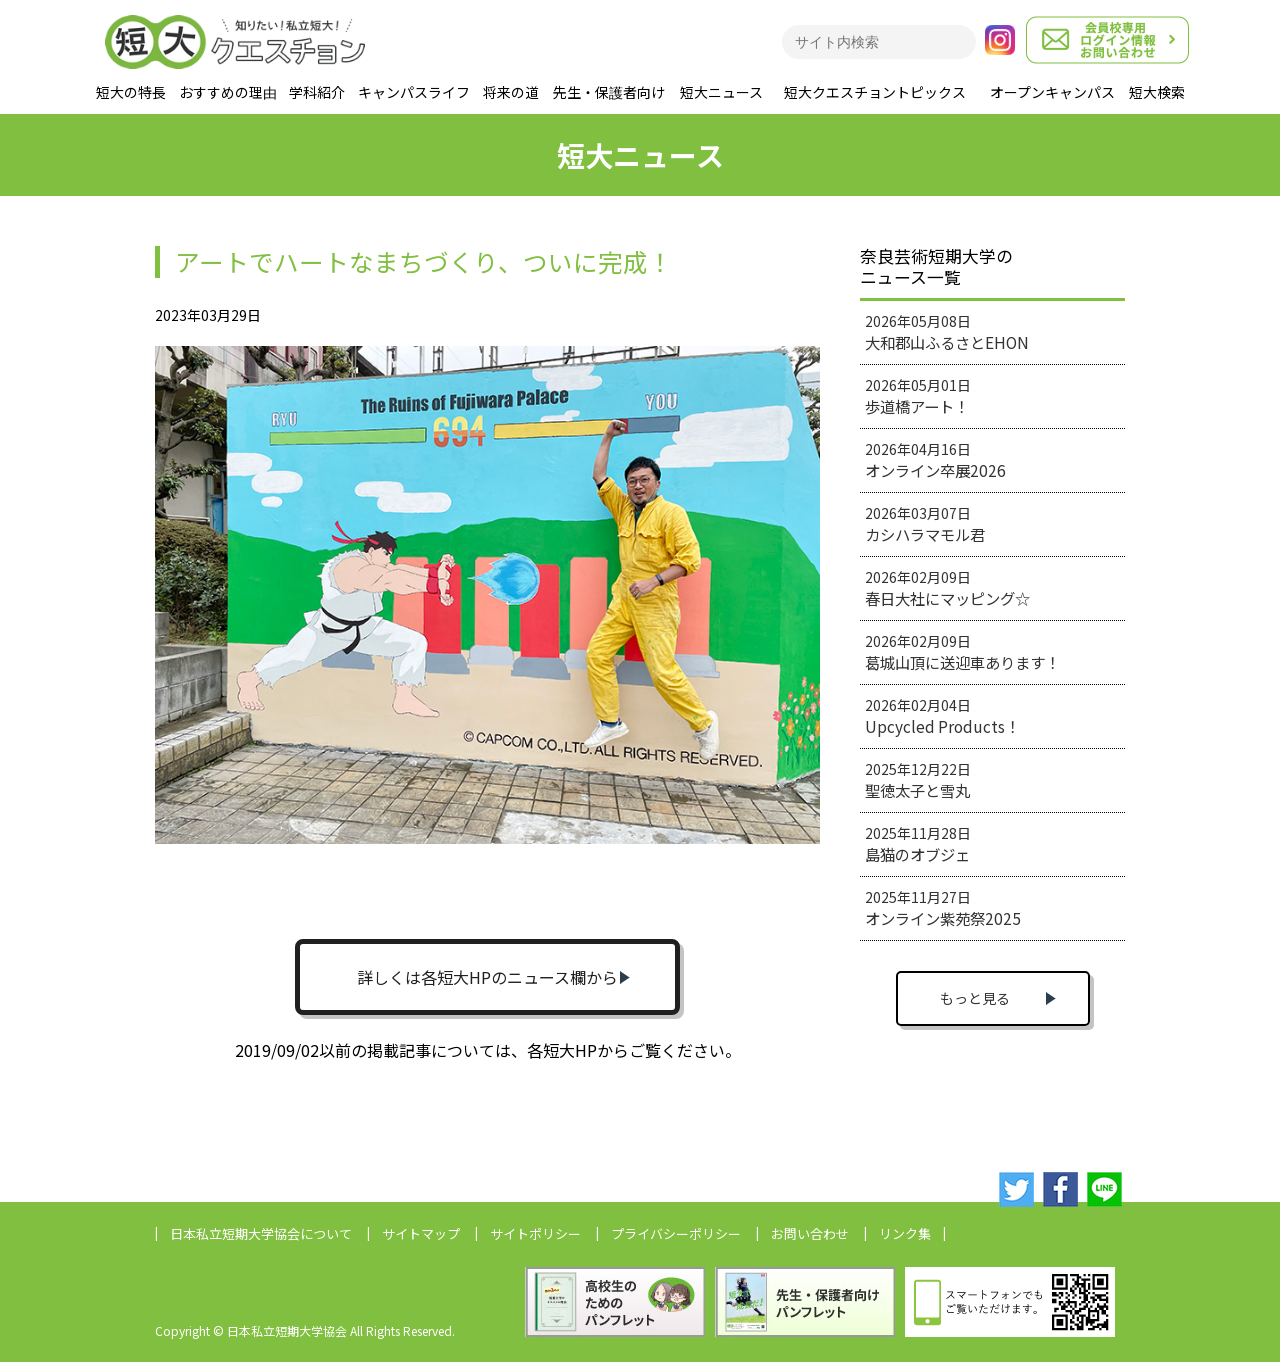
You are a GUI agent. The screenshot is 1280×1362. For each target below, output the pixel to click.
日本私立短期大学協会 (261, 1233)
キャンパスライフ (414, 92)
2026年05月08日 (947, 332)
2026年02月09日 (947, 588)
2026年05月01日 (918, 396)
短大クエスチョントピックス (875, 92)
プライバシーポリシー (676, 1233)
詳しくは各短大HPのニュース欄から (487, 977)
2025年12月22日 (918, 780)
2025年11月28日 (918, 844)
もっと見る (975, 998)
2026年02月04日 (942, 716)
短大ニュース (721, 92)
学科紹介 (317, 92)
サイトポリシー (535, 1233)
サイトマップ (421, 1233)
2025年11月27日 (943, 908)
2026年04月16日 (935, 460)
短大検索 (1157, 92)
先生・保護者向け (609, 92)
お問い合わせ (810, 1233)
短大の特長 (131, 92)
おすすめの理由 (228, 92)
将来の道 (511, 92)
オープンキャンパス (1052, 92)
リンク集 (905, 1233)
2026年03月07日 (925, 524)
